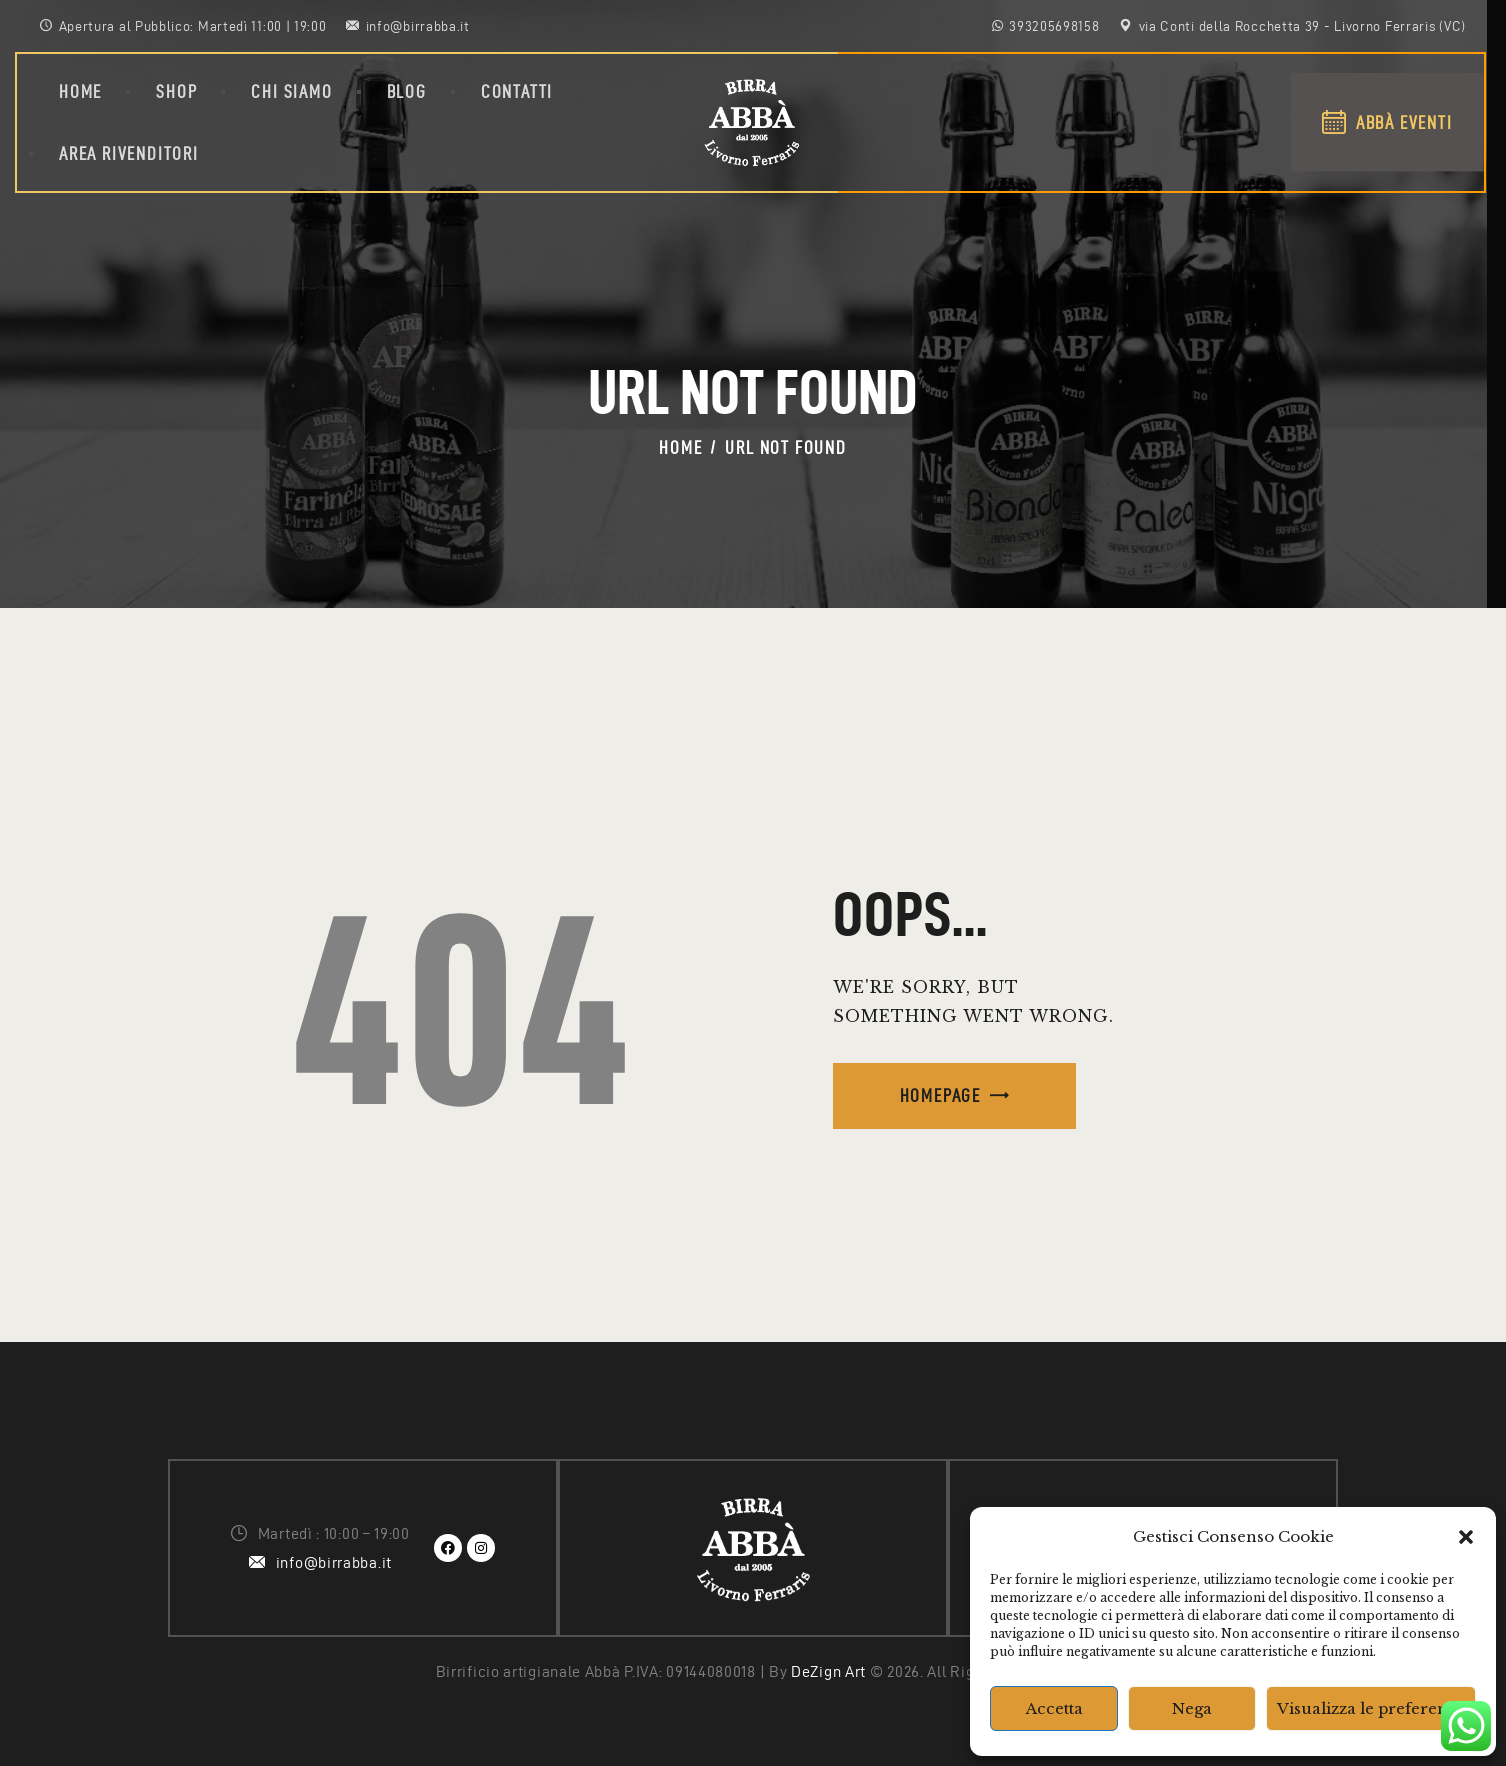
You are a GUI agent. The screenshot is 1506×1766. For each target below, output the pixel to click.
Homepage (940, 1095)
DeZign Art (828, 1671)
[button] (1466, 1537)
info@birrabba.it (334, 1562)
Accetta (1054, 1708)
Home (680, 447)
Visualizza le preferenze (1371, 1708)
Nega (1192, 1708)
